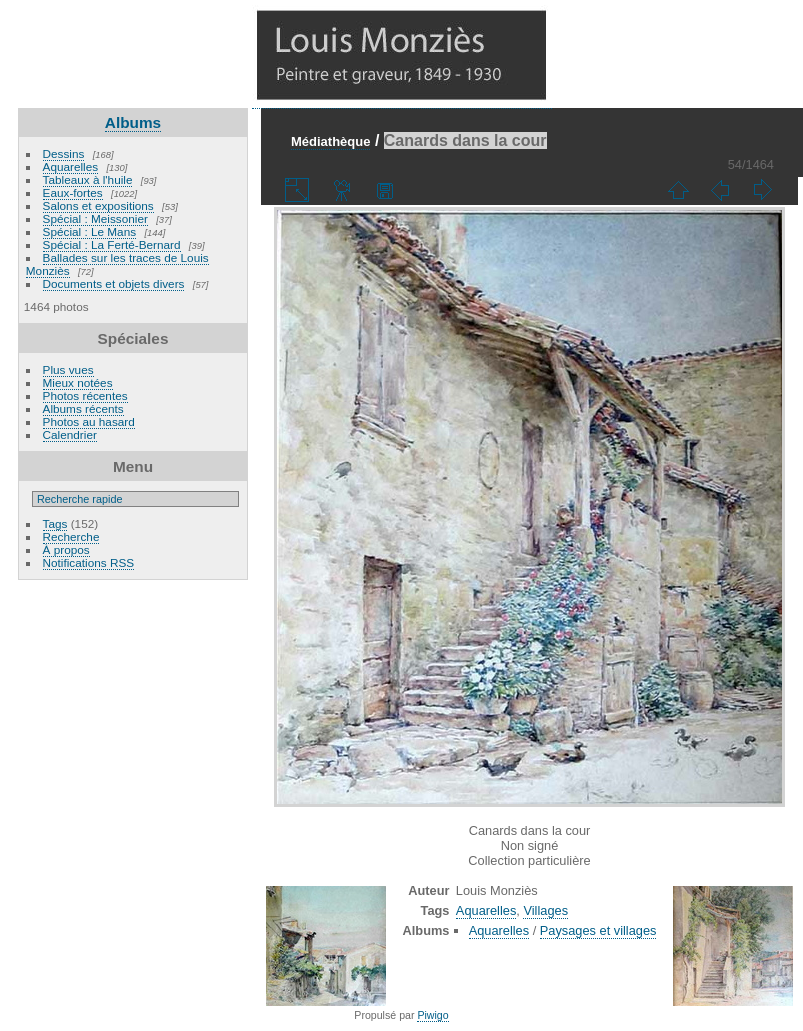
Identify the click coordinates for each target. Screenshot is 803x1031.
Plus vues (68, 369)
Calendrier (70, 434)
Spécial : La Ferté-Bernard (112, 244)
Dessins (64, 153)
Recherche (71, 536)
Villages (545, 910)
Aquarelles (71, 166)
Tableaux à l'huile (88, 179)
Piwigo (432, 1015)
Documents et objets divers (114, 283)
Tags (55, 523)
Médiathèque (330, 141)
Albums (133, 122)
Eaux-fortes (73, 192)
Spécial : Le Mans (90, 231)
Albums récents (83, 408)
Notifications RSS (89, 562)
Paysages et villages (598, 930)
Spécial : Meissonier (95, 218)
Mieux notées (78, 382)
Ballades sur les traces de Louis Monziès (117, 264)
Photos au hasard (89, 421)
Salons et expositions (98, 205)
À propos (66, 549)
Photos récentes (85, 395)
